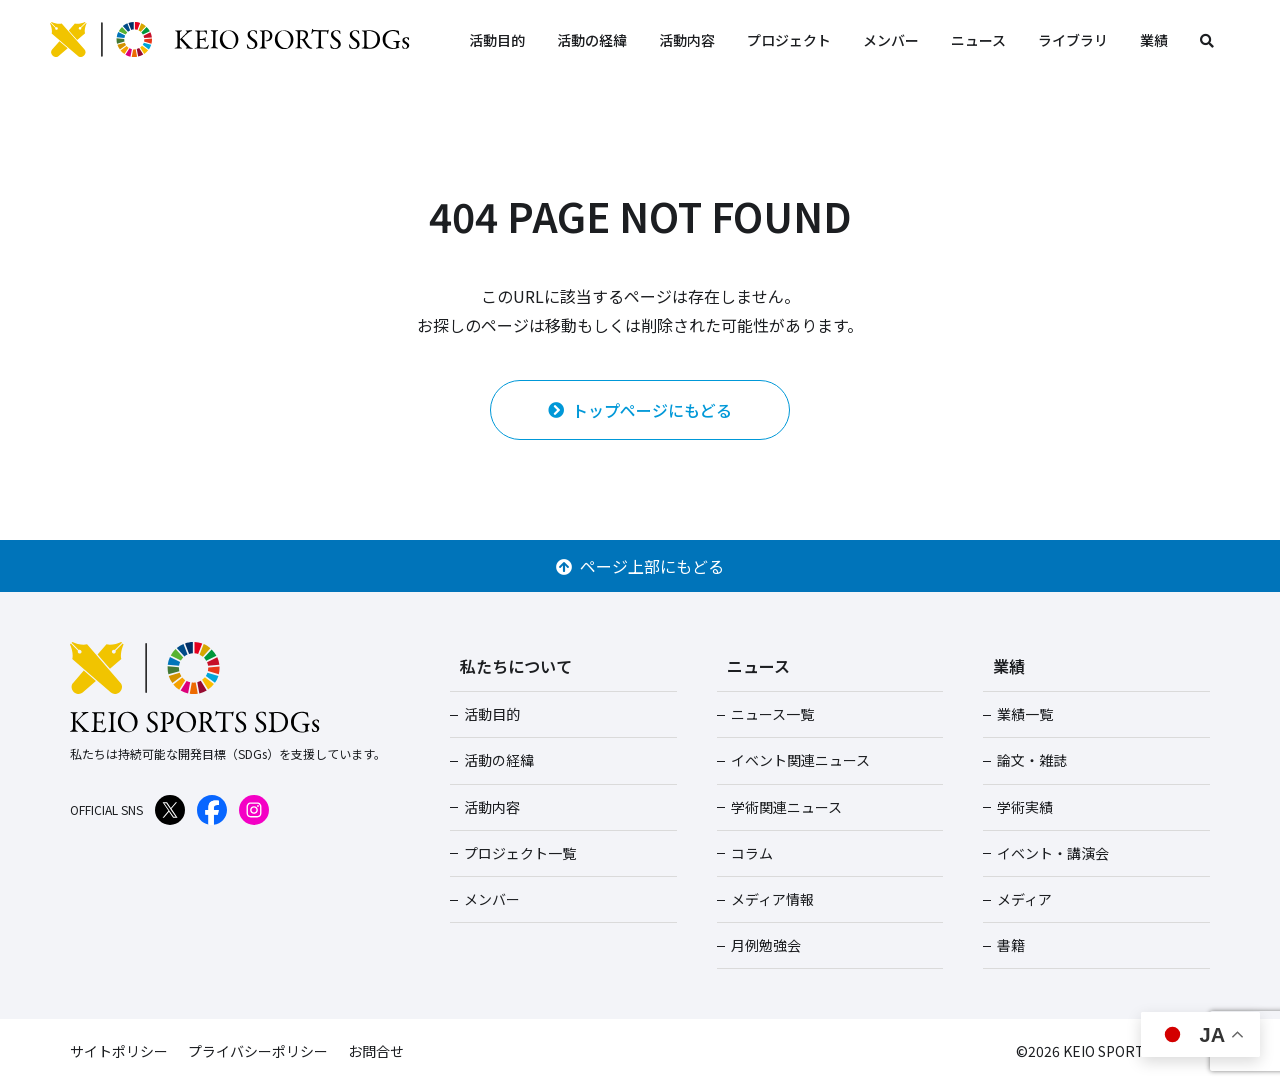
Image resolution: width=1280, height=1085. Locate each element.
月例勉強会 (766, 945)
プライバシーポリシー (258, 1051)
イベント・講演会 (1053, 853)
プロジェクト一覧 (520, 853)
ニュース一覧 (772, 714)
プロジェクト (789, 40)
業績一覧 (1025, 714)
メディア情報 (772, 899)
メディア (1024, 899)
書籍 (1011, 945)
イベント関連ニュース (800, 760)
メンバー (891, 40)
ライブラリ (1073, 40)
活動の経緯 (592, 40)
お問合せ (376, 1051)
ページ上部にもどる (640, 566)
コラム (752, 853)
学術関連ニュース (786, 807)
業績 (1154, 40)
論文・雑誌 (1032, 760)
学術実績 (1025, 807)
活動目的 (497, 40)
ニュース (978, 40)
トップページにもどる (640, 410)
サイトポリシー (119, 1051)
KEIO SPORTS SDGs (230, 40)
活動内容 (687, 40)
